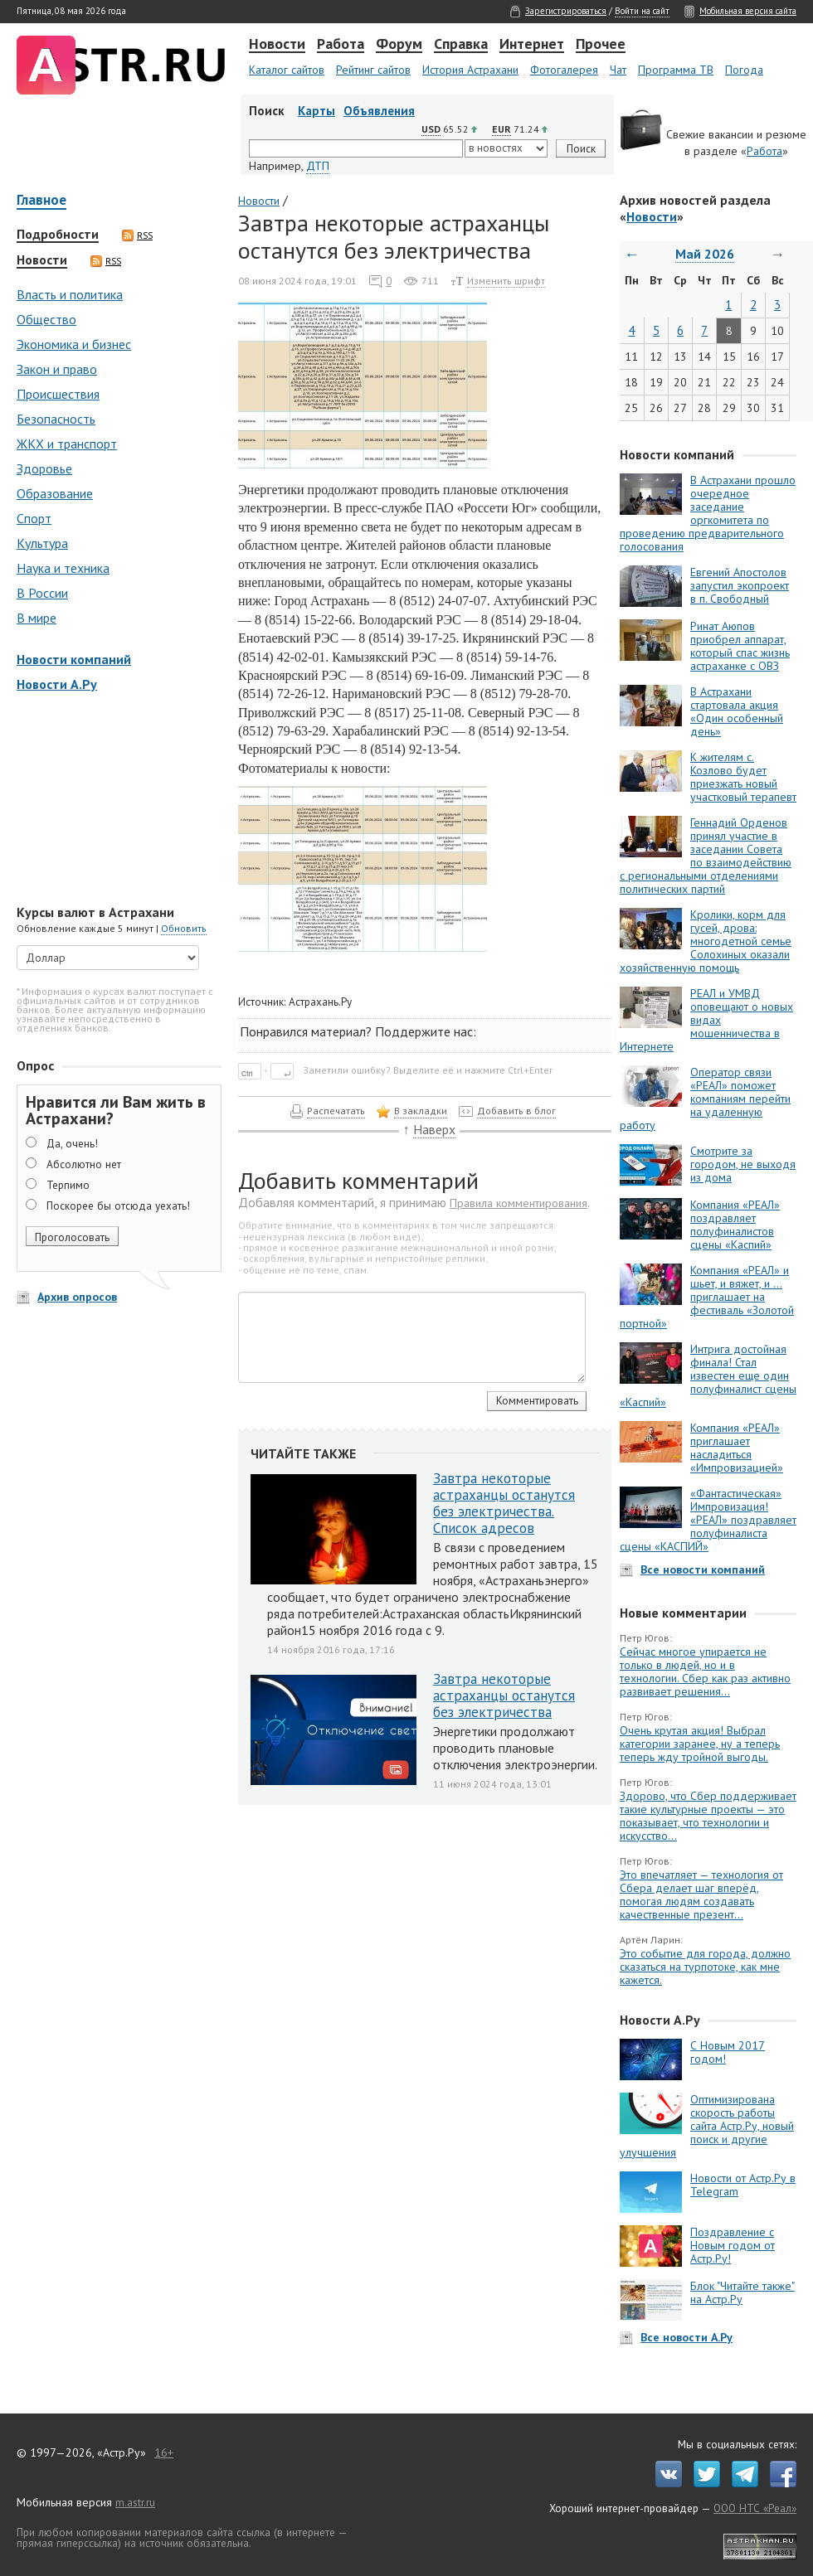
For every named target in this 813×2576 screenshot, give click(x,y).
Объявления (379, 111)
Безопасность (56, 418)
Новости (277, 44)
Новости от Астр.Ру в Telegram (743, 2185)
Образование (55, 493)
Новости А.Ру (57, 684)
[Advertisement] (116, 800)
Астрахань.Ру (320, 1001)
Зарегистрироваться (565, 11)
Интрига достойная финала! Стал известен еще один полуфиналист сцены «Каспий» (708, 1375)
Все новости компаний (702, 1569)
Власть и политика (70, 294)
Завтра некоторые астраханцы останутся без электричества (504, 1695)
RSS (137, 235)
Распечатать (336, 1110)
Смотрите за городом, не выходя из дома (743, 1164)
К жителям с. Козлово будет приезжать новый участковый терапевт (743, 777)
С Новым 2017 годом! (727, 2052)
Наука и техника (63, 568)
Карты (316, 111)
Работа (340, 44)
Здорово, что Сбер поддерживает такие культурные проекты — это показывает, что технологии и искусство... (708, 1815)
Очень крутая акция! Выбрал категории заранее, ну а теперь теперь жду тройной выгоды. (700, 1743)
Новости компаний (74, 659)
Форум (399, 44)
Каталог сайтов (286, 69)
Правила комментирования (518, 1203)
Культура (42, 543)
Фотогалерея (564, 69)
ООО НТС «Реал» (754, 2508)
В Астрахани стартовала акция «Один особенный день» (736, 711)
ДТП (317, 165)
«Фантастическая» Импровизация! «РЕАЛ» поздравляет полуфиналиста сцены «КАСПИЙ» (708, 1520)
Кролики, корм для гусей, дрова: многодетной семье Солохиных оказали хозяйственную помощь (705, 941)
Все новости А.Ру (686, 2337)
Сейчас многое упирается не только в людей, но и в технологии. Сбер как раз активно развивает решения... (705, 1671)
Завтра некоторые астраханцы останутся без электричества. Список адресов (504, 1503)
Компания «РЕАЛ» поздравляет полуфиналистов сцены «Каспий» (735, 1224)
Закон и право (57, 369)
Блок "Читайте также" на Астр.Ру (742, 2292)
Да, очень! (72, 1143)
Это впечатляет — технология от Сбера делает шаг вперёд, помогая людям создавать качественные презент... (701, 1894)
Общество (46, 319)
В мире (36, 617)
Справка (461, 44)
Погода (744, 69)
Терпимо (68, 1184)
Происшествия (58, 394)
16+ (163, 2452)
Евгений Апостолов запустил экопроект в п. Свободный (739, 585)
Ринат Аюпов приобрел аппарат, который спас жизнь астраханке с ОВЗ (740, 646)
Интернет (531, 44)
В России (42, 593)
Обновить (184, 928)
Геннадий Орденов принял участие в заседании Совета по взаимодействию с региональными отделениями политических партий (705, 855)
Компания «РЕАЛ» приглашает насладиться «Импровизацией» (736, 1447)
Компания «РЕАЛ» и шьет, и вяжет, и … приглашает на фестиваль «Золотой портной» (707, 1297)
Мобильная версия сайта (747, 11)
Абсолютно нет (83, 1164)
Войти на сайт (642, 11)
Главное (41, 201)
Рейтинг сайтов (373, 69)
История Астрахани (470, 69)
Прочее (601, 44)
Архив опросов (77, 1296)
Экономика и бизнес (74, 344)
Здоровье (44, 468)
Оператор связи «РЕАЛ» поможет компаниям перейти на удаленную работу (705, 1099)
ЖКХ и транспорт (67, 443)
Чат (618, 69)
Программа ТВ (675, 69)
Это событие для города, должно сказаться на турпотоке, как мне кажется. (705, 1966)
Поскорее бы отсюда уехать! (118, 1205)
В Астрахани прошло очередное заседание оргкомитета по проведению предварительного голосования (708, 513)
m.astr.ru (135, 2502)
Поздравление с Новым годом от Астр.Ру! (732, 2245)
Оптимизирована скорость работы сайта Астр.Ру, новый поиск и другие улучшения (707, 2126)
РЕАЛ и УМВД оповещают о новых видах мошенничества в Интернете (706, 1020)
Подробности (58, 234)
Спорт (34, 518)
